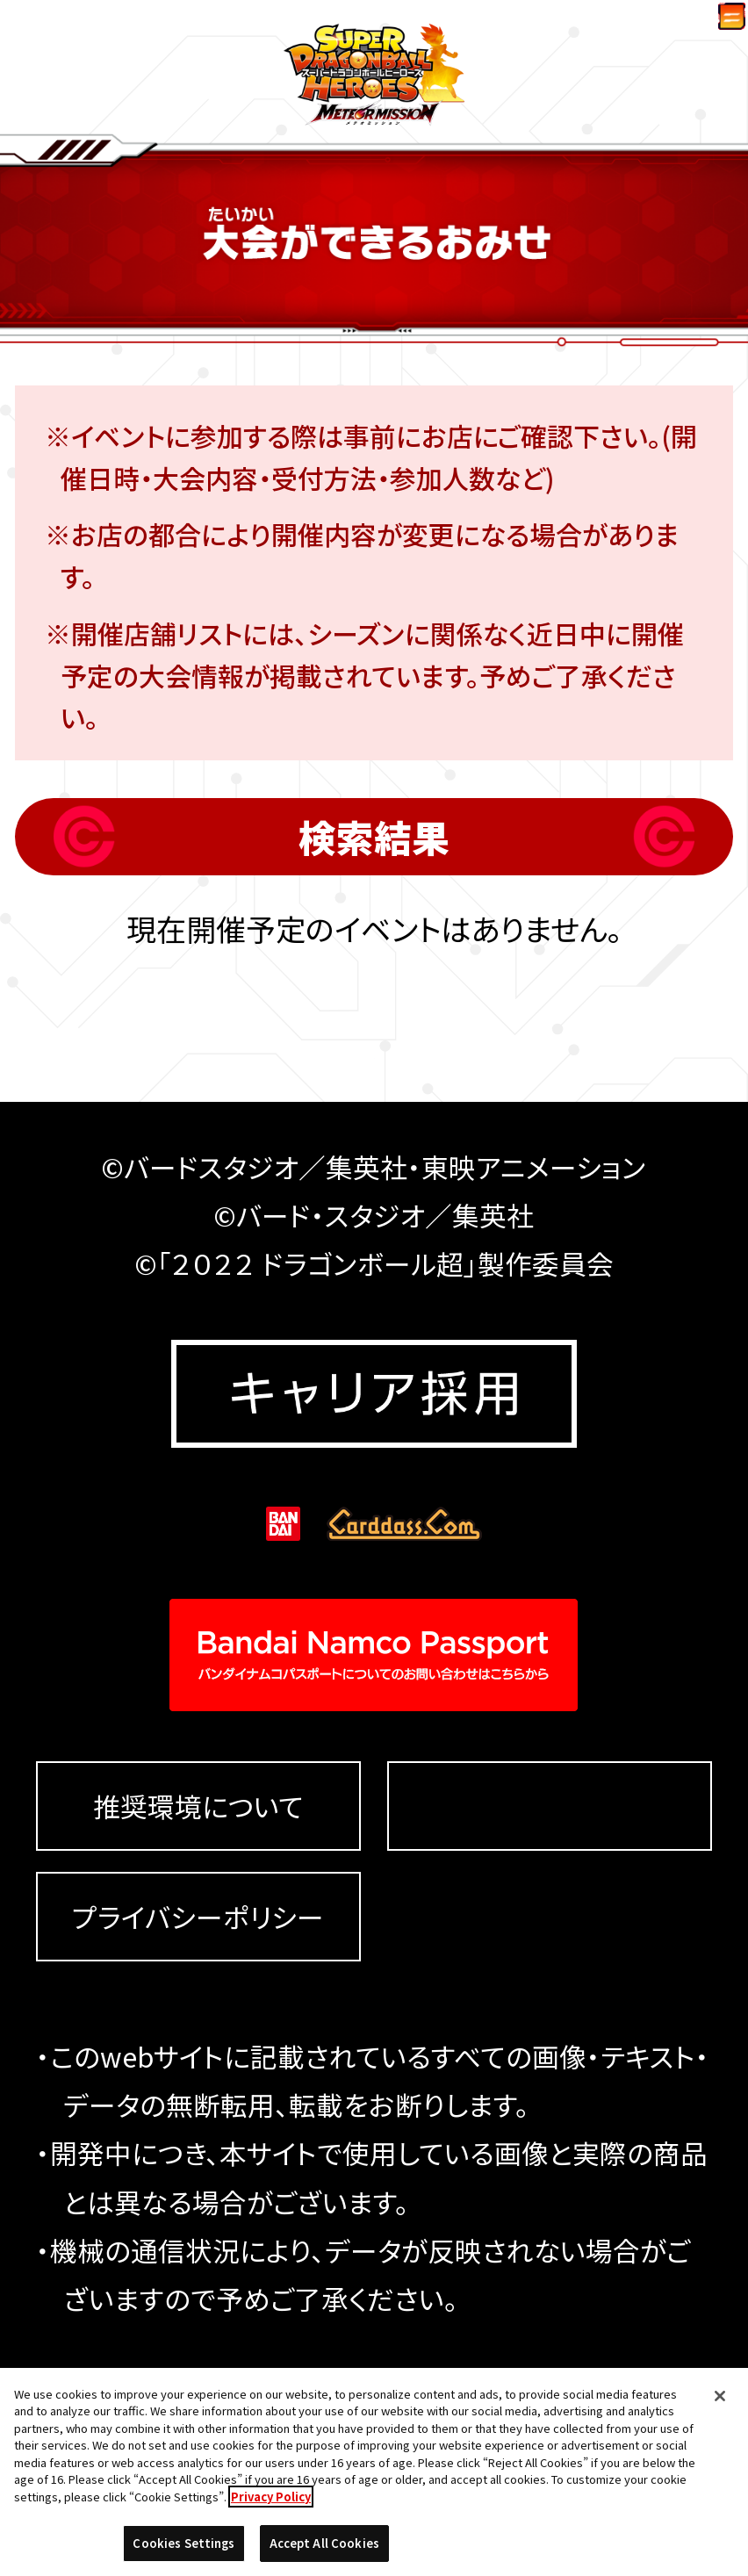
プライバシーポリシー (198, 2020)
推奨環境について (198, 1910)
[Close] (720, 2404)
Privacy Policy (271, 2504)
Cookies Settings (549, 1909)
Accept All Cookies (324, 2552)
